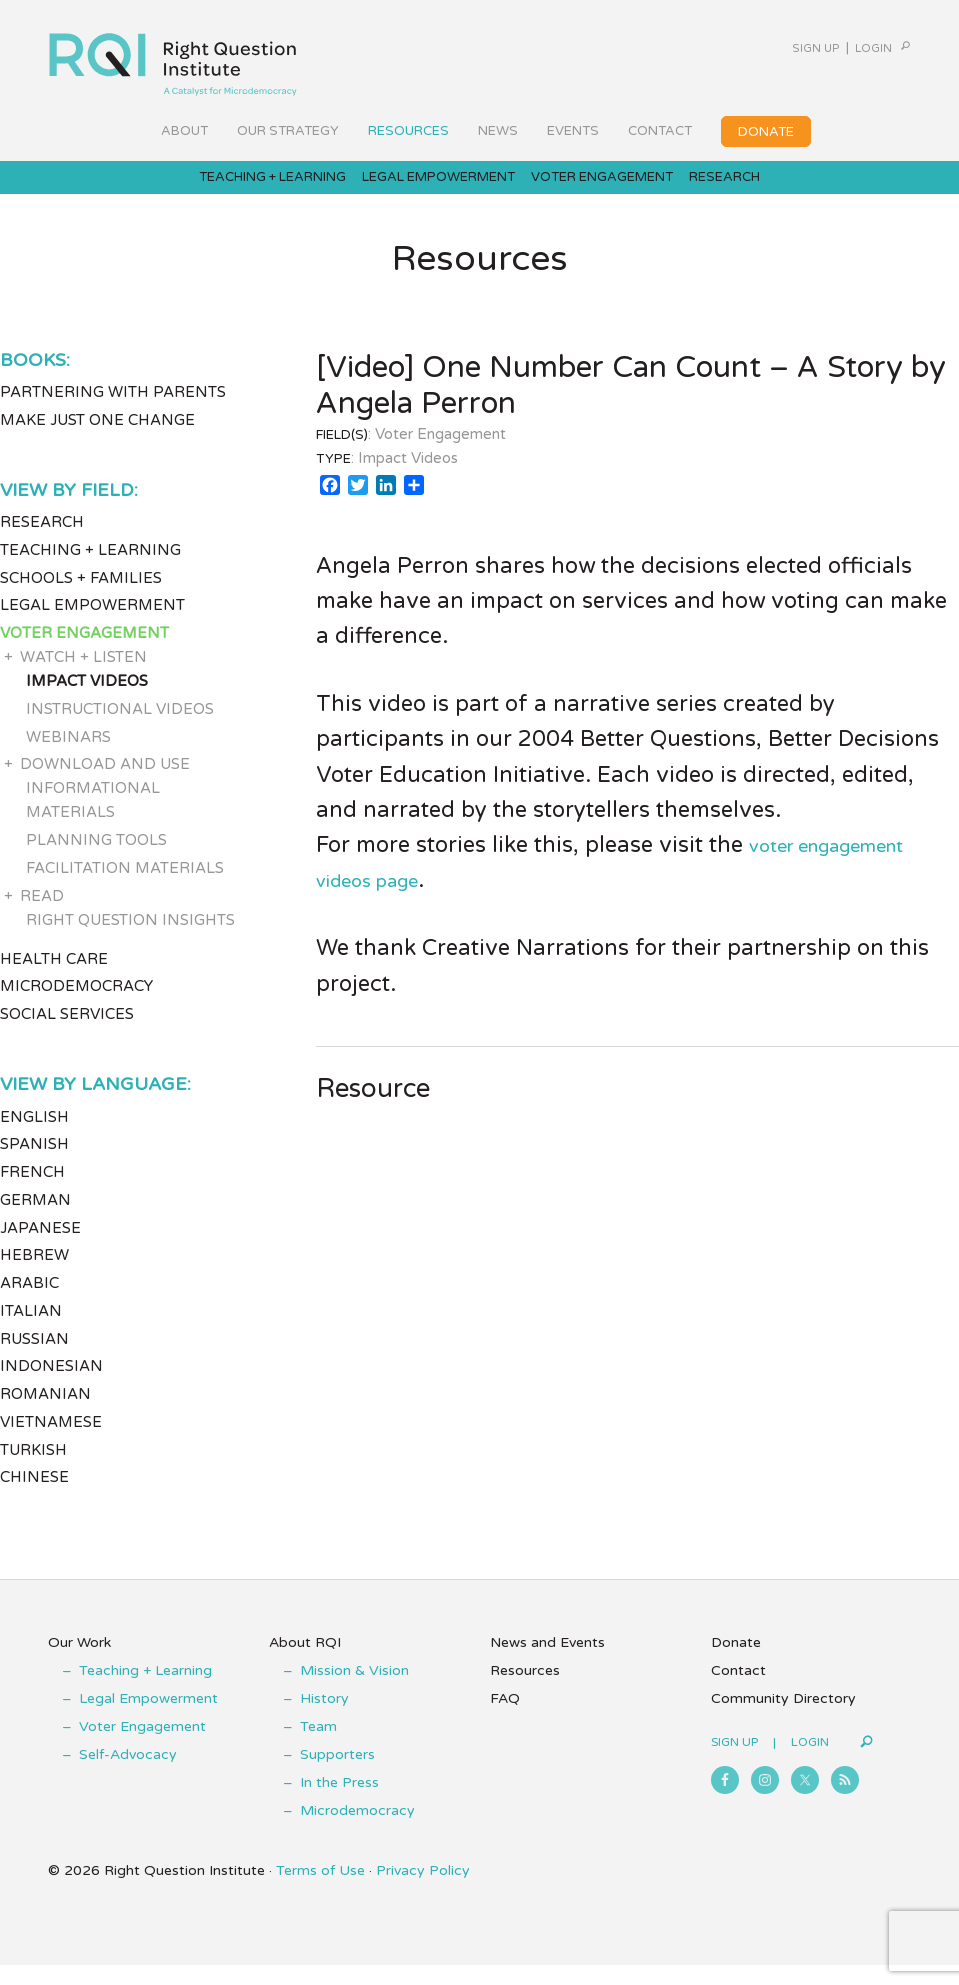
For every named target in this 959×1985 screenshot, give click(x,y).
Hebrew (34, 1275)
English (34, 1136)
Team (318, 1746)
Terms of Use (320, 1890)
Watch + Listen (83, 677)
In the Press (339, 1802)
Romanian (45, 1414)
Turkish (33, 1469)
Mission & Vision (354, 1690)
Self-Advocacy (128, 1774)
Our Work (79, 1662)
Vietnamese (51, 1441)
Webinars (68, 756)
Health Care (54, 978)
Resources (525, 1690)
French (32, 1192)
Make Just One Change (97, 439)
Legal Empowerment (92, 625)
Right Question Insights (130, 939)
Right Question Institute (173, 57)
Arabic (29, 1303)
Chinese (34, 1497)
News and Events (547, 1662)
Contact (738, 1690)
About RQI (305, 1662)
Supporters (337, 1774)
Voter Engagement (84, 653)
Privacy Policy (423, 1890)
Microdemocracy (76, 1006)
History (324, 1718)
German (35, 1219)
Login (844, 48)
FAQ (505, 1718)
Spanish (34, 1164)
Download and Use (105, 784)
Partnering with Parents (113, 412)
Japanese (40, 1247)
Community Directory (783, 1718)
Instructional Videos (120, 728)
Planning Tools (96, 860)
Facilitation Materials (125, 887)
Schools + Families (81, 597)
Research (42, 542)
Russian (34, 1358)
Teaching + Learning (90, 569)
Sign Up (762, 48)
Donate (736, 1662)
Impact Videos (87, 701)
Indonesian (51, 1386)
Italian (31, 1330)
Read (42, 915)
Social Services (67, 1034)
